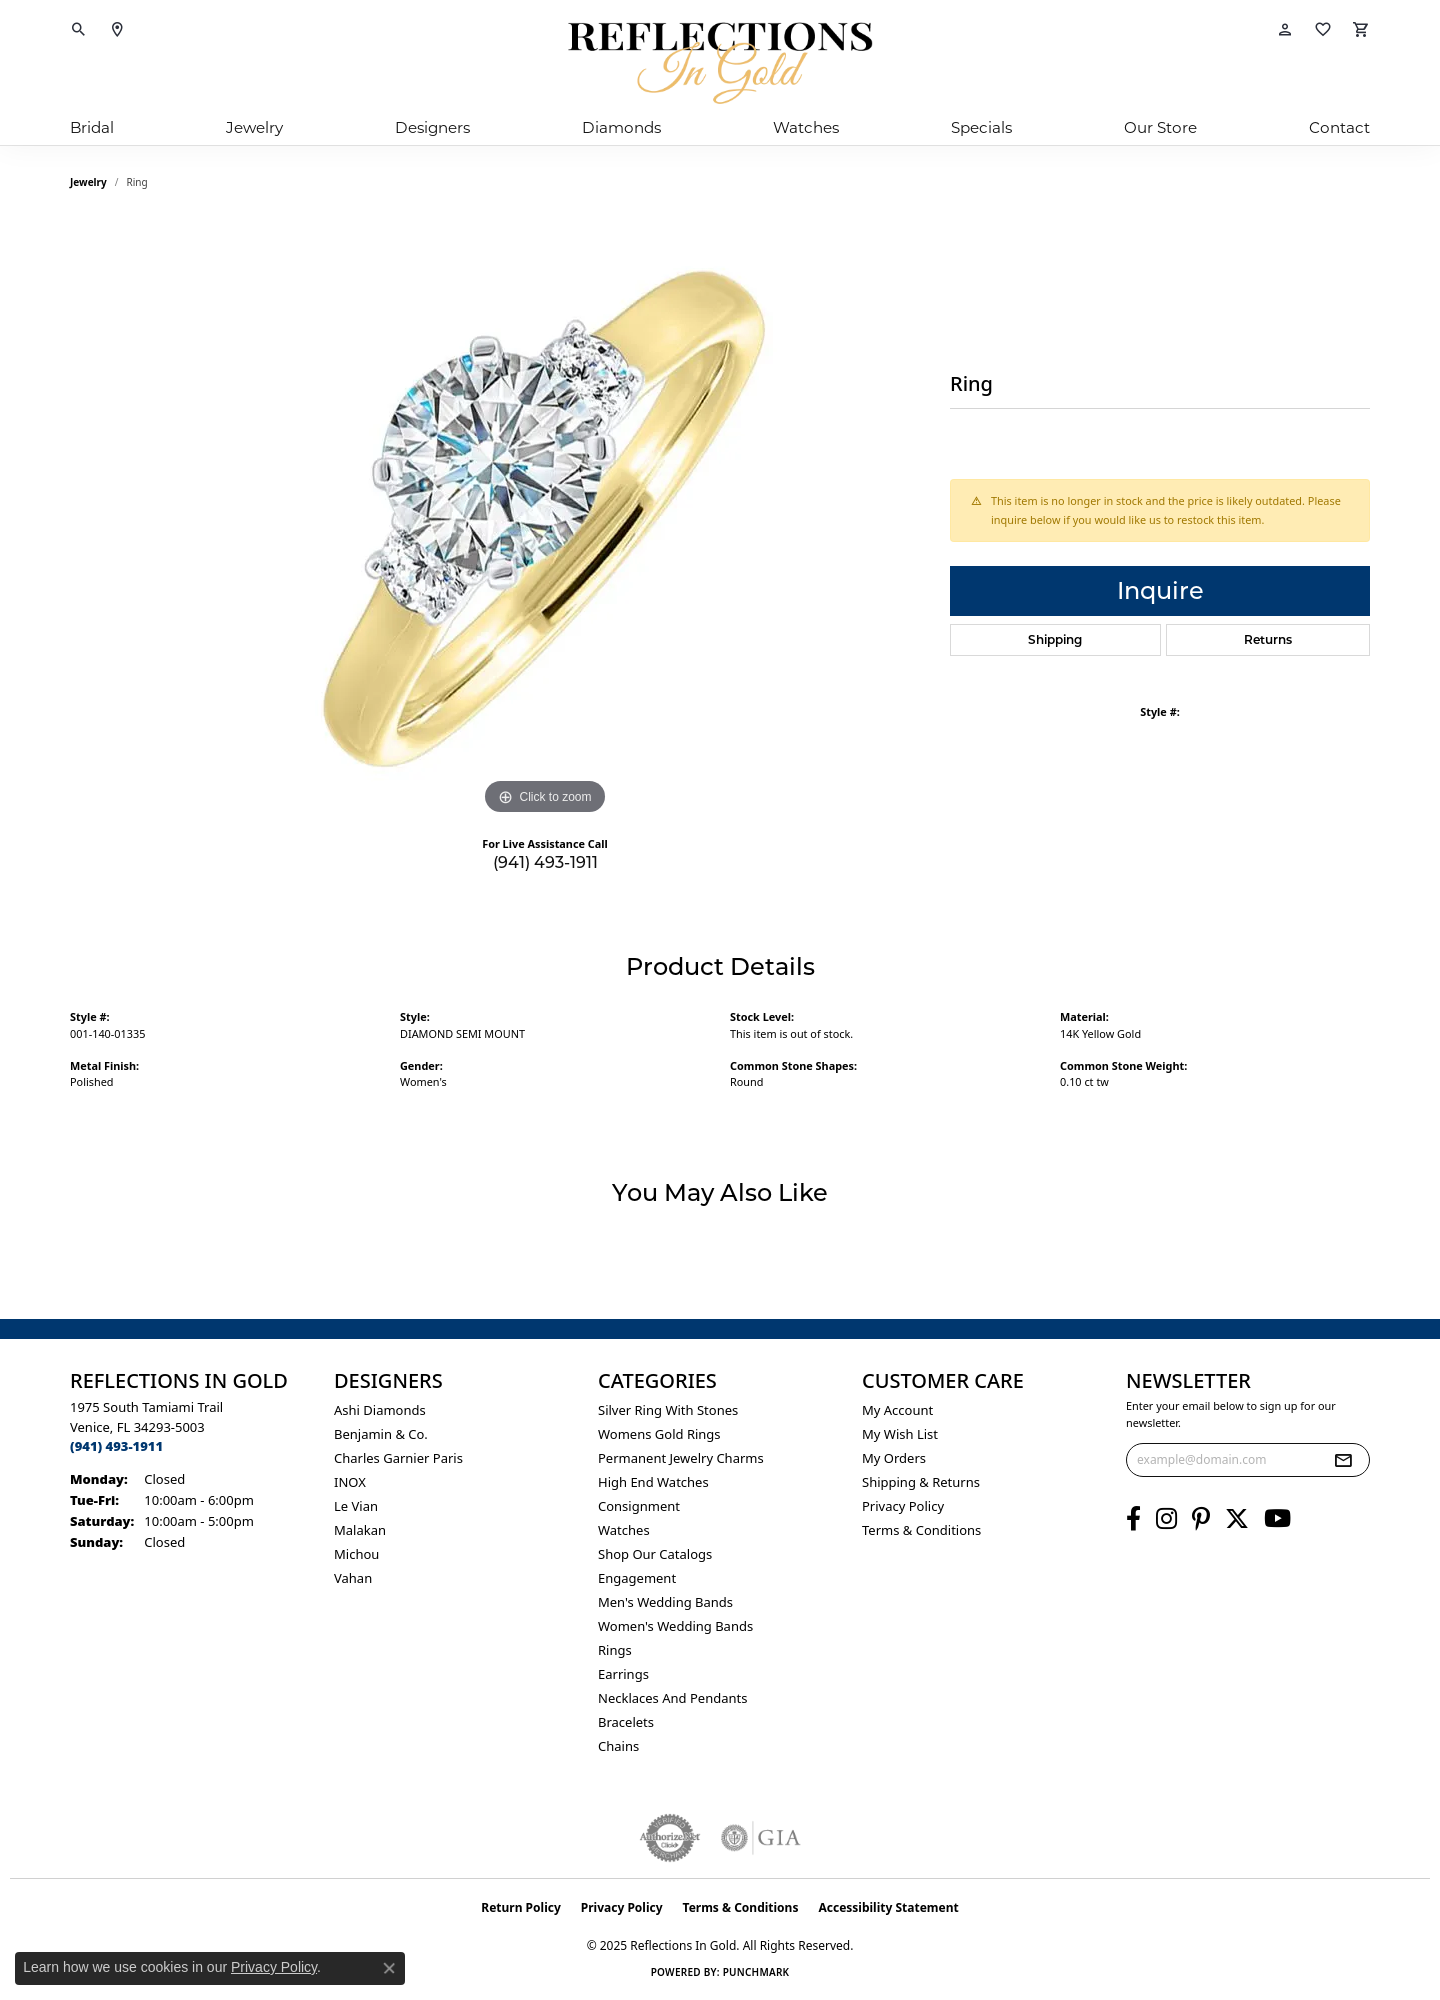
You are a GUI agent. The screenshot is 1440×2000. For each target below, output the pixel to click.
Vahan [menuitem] (353, 1578)
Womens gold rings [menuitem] (659, 1434)
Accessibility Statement (888, 1907)
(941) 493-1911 (545, 862)
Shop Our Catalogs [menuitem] (655, 1554)
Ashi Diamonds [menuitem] (380, 1410)
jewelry (88, 182)
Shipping (1055, 639)
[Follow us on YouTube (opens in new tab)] (1277, 1519)
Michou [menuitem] (356, 1554)
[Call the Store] (116, 1446)
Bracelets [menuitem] (626, 1722)
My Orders (894, 1458)
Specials (981, 127)
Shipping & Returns (921, 1482)
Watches (806, 127)
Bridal (92, 127)
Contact (1339, 127)
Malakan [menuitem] (360, 1530)
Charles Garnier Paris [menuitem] (398, 1458)
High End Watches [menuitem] (653, 1482)
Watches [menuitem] (624, 1530)
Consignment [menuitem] (639, 1506)
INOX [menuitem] (350, 1482)
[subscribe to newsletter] (1343, 1460)
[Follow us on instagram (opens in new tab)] (1166, 1519)
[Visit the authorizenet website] (670, 1838)
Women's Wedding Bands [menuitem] (675, 1626)
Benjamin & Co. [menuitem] (381, 1434)
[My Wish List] (1323, 30)
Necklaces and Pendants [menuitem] (672, 1698)
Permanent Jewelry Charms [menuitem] (681, 1458)
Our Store (1160, 127)
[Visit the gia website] (761, 1838)
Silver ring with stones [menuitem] (668, 1410)
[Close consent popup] (389, 1968)
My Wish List (900, 1434)
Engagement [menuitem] (637, 1578)
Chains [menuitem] (618, 1746)
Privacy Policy (903, 1506)
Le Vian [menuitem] (356, 1506)
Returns (1268, 639)
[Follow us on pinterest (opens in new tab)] (1201, 1519)
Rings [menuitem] (615, 1650)
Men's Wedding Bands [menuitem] (665, 1602)
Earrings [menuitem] (623, 1674)
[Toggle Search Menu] (79, 30)
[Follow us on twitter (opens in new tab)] (1237, 1519)
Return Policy (521, 1907)
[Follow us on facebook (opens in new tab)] (1133, 1519)
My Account (897, 1410)
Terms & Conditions (921, 1530)
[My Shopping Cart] (1361, 30)
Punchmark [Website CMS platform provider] (756, 1972)
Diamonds (621, 127)
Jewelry (254, 127)
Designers (432, 127)
